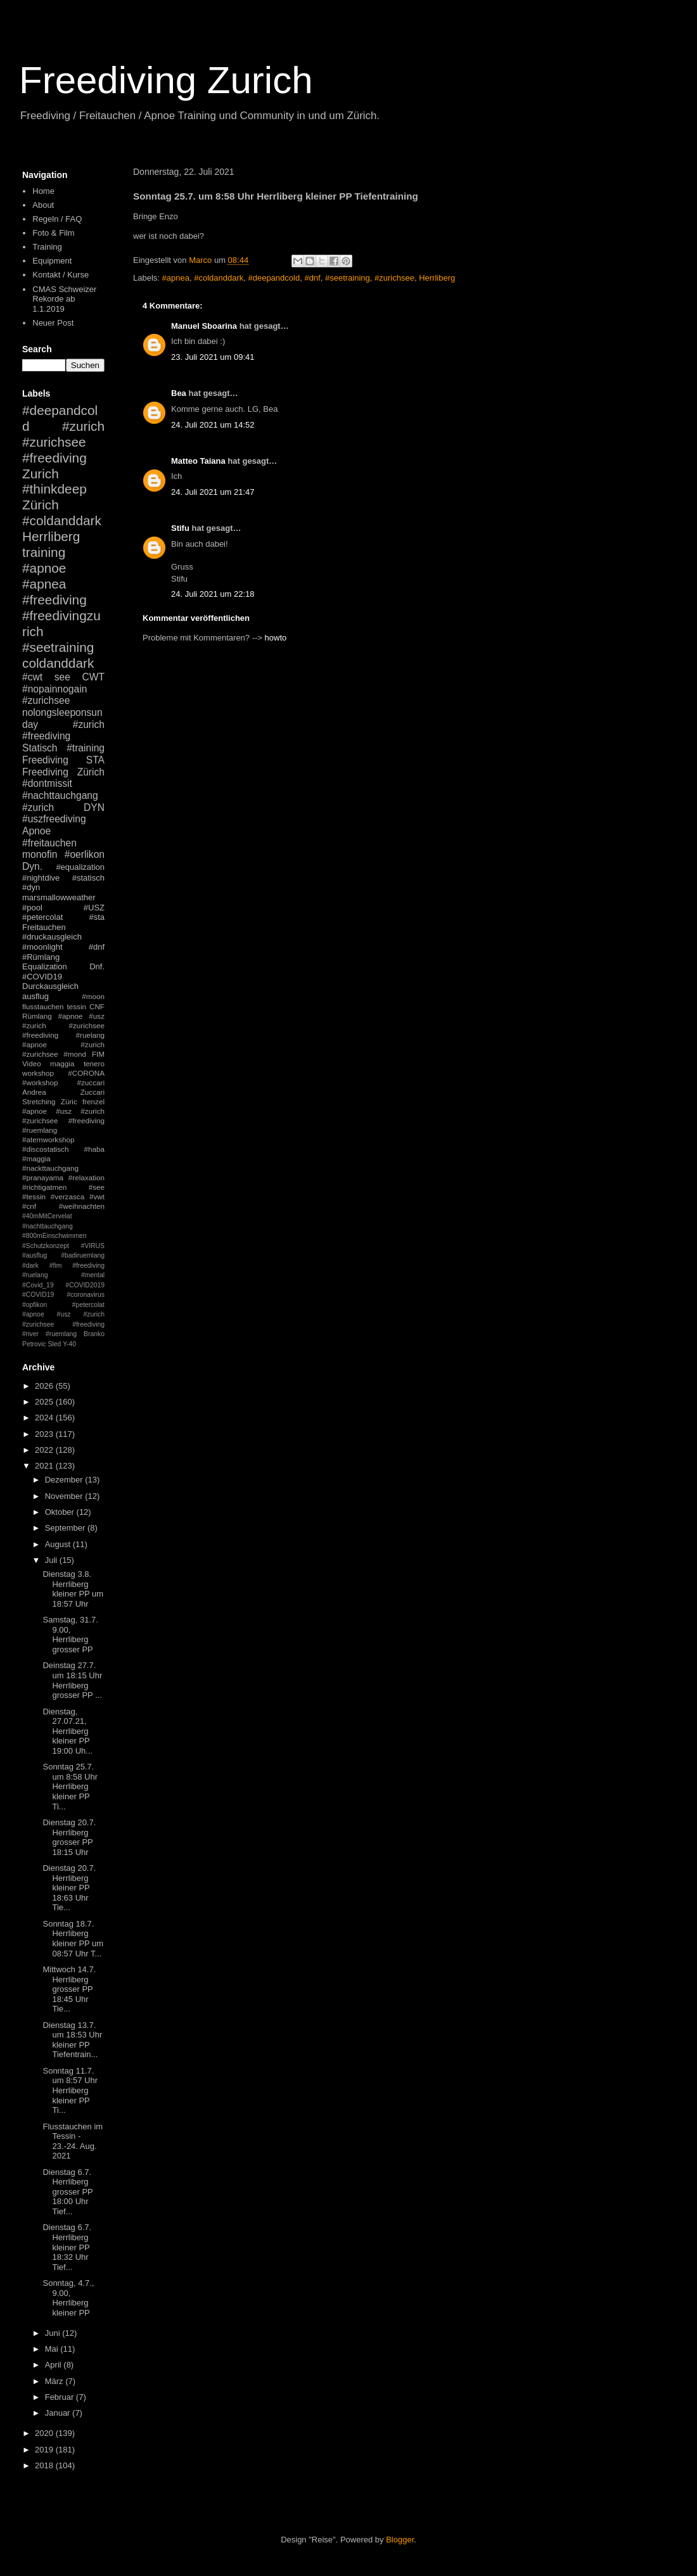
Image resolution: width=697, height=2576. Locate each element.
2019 (45, 2449)
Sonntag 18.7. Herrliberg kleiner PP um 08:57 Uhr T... (72, 1938)
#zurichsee (394, 278)
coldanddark (58, 663)
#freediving (54, 599)
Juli (52, 1560)
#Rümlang (41, 957)
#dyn (31, 887)
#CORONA (86, 1073)
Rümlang (37, 1016)
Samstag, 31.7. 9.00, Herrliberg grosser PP (70, 1634)
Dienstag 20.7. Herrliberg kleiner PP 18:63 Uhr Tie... (69, 1887)
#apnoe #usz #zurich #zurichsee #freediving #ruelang (63, 1025)
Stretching (39, 1101)
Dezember (65, 1479)
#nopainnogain (54, 689)
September (66, 1528)
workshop (38, 1073)
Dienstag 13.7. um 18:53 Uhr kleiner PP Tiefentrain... (72, 2040)
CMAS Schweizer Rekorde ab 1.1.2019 (64, 299)
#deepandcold (274, 278)
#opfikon (34, 1304)
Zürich (40, 504)
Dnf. (97, 966)
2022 (45, 1450)
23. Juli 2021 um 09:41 (213, 357)
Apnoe (36, 831)
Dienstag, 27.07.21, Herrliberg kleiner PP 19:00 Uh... (67, 1731)
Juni (53, 2333)
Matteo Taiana (198, 461)
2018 (45, 2465)
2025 (45, 1401)
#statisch (88, 878)
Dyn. (32, 866)
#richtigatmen (44, 1187)
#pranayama (42, 1177)
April (54, 2364)
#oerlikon (85, 854)
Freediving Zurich (166, 80)
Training (46, 247)
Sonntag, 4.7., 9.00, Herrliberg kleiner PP (68, 2298)
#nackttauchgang (50, 1168)
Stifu (180, 528)
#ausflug (34, 1255)
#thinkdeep (54, 488)
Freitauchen (44, 927)
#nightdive (41, 878)
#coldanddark (218, 278)
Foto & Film (53, 233)
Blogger (400, 2539)
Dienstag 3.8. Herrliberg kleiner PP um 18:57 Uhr (72, 1589)
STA (95, 760)
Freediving (45, 760)
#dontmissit (47, 783)
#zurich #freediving (63, 730)
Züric (69, 1101)
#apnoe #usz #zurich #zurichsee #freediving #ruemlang (63, 1120)
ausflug (35, 996)
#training (86, 748)
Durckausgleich (50, 986)
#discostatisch (45, 1149)
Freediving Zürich (63, 772)
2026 (45, 1386)
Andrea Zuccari (63, 1092)
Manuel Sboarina (204, 326)
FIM (98, 1054)
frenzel (93, 1101)
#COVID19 (42, 976)
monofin (39, 854)
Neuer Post (53, 323)
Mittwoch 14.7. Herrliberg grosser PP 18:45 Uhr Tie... (69, 1989)
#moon (93, 996)
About (43, 205)
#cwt (32, 677)
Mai (53, 2349)
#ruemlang (61, 1333)
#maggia (36, 1158)
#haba (94, 1149)
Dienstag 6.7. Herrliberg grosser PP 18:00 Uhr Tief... (67, 2191)
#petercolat (42, 917)
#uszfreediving (54, 818)
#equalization (80, 867)
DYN (94, 807)
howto (276, 637)
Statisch (39, 748)
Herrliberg (437, 278)
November (65, 1496)
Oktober (61, 1512)
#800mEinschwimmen (54, 1235)
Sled (54, 1344)
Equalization (44, 966)
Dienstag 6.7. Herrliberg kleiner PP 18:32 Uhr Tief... (66, 2246)
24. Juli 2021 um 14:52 (213, 425)
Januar (58, 2413)
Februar (60, 2397)
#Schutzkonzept (45, 1245)
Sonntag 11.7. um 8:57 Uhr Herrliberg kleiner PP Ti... (70, 2090)
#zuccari (91, 1082)
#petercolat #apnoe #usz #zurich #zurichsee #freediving (63, 1314)
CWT (93, 677)
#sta (97, 917)
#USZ (94, 907)
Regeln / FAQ (57, 219)
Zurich (40, 473)
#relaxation (86, 1177)
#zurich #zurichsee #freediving (63, 442)
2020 (45, 2433)
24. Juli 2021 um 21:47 (213, 492)
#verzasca (67, 1196)
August (59, 1544)
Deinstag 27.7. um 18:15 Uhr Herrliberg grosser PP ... (72, 1680)
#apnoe (44, 568)
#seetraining (347, 278)
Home (43, 191)
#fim (55, 1265)
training (43, 552)
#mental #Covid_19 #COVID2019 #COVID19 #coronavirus (63, 1285)
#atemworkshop (48, 1139)
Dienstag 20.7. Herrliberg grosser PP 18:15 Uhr (69, 1837)
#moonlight (42, 947)
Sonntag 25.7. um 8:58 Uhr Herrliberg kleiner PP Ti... (70, 1786)
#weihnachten (82, 1206)
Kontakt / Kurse (60, 274)
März (55, 2381)
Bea (178, 393)
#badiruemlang (83, 1255)
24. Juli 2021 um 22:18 (213, 594)
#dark (30, 1265)
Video (31, 1063)
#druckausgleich (52, 936)
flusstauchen (43, 1006)
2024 (45, 1417)
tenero (94, 1063)
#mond (74, 1054)
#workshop (40, 1082)
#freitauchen (49, 843)
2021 (45, 1465)
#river (30, 1333)
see (62, 677)
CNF (97, 1006)
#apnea (175, 278)
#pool (32, 907)
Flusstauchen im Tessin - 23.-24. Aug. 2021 (72, 2141)
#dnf (312, 278)
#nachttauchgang (60, 795)
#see (97, 1187)
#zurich (38, 807)
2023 (45, 1434)
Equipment (52, 260)
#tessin (34, 1196)
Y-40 (69, 1344)
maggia (62, 1063)
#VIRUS (92, 1245)
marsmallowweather (59, 897)
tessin (77, 1006)
